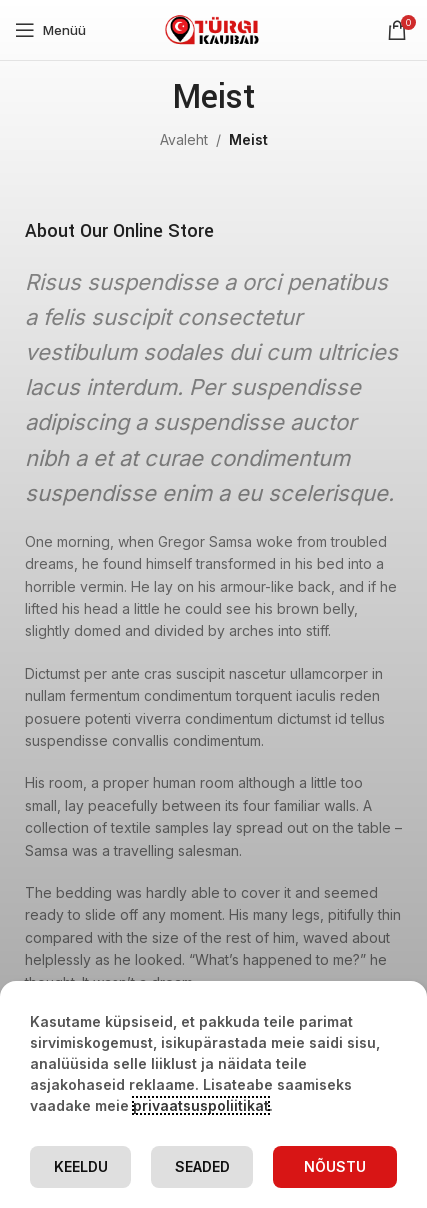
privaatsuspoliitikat (201, 1105)
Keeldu (81, 1166)
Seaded (202, 1166)
